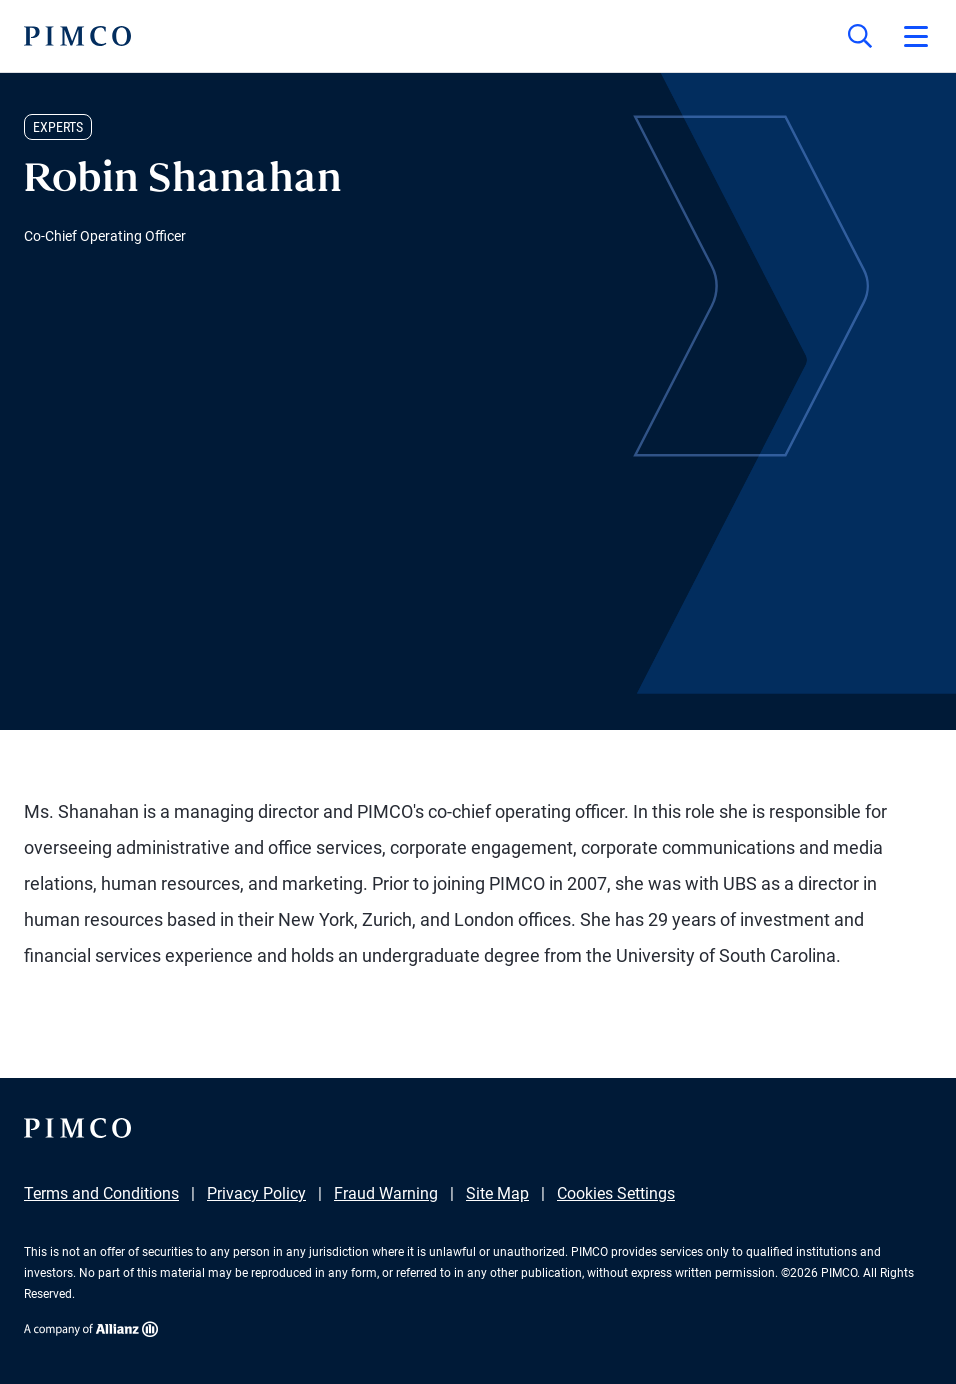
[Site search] (860, 36)
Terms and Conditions (101, 1193)
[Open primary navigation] (916, 36)
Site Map (497, 1193)
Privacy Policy (256, 1193)
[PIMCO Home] (77, 36)
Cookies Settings (616, 1193)
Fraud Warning (386, 1193)
